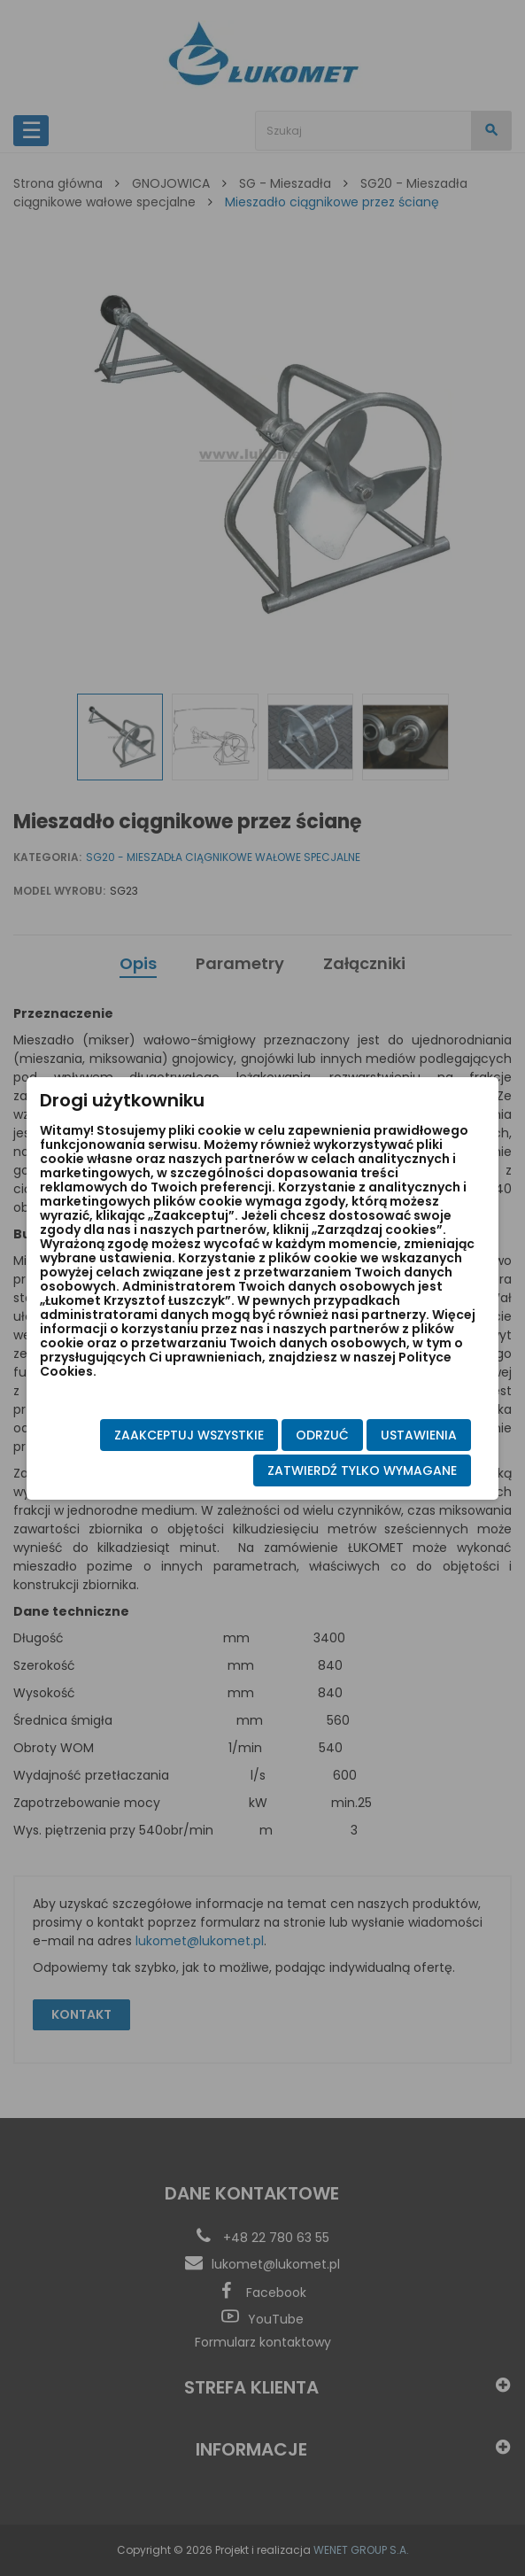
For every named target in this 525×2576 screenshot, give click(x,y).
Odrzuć (322, 1435)
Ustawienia (419, 1435)
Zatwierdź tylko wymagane (362, 1470)
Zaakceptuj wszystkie (189, 1435)
